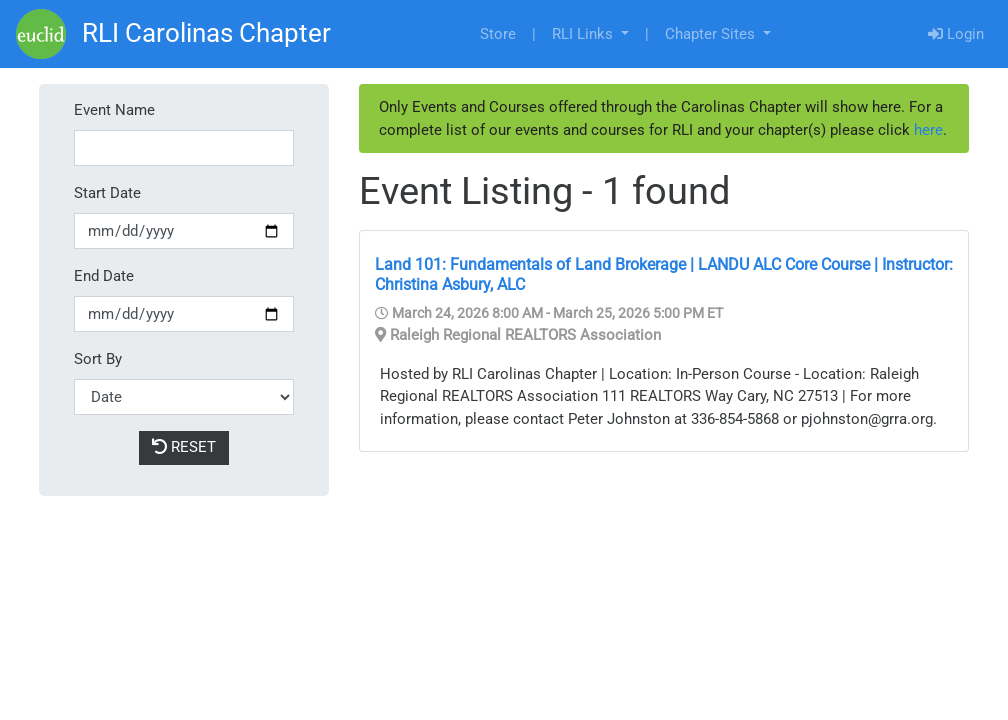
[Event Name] (184, 148)
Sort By (98, 359)
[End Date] (184, 314)
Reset (184, 447)
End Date (104, 276)
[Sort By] (184, 397)
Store (498, 34)
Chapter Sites (712, 34)
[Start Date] (184, 231)
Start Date (107, 193)
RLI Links (584, 34)
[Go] (41, 34)
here (928, 130)
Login (956, 34)
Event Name (114, 110)
